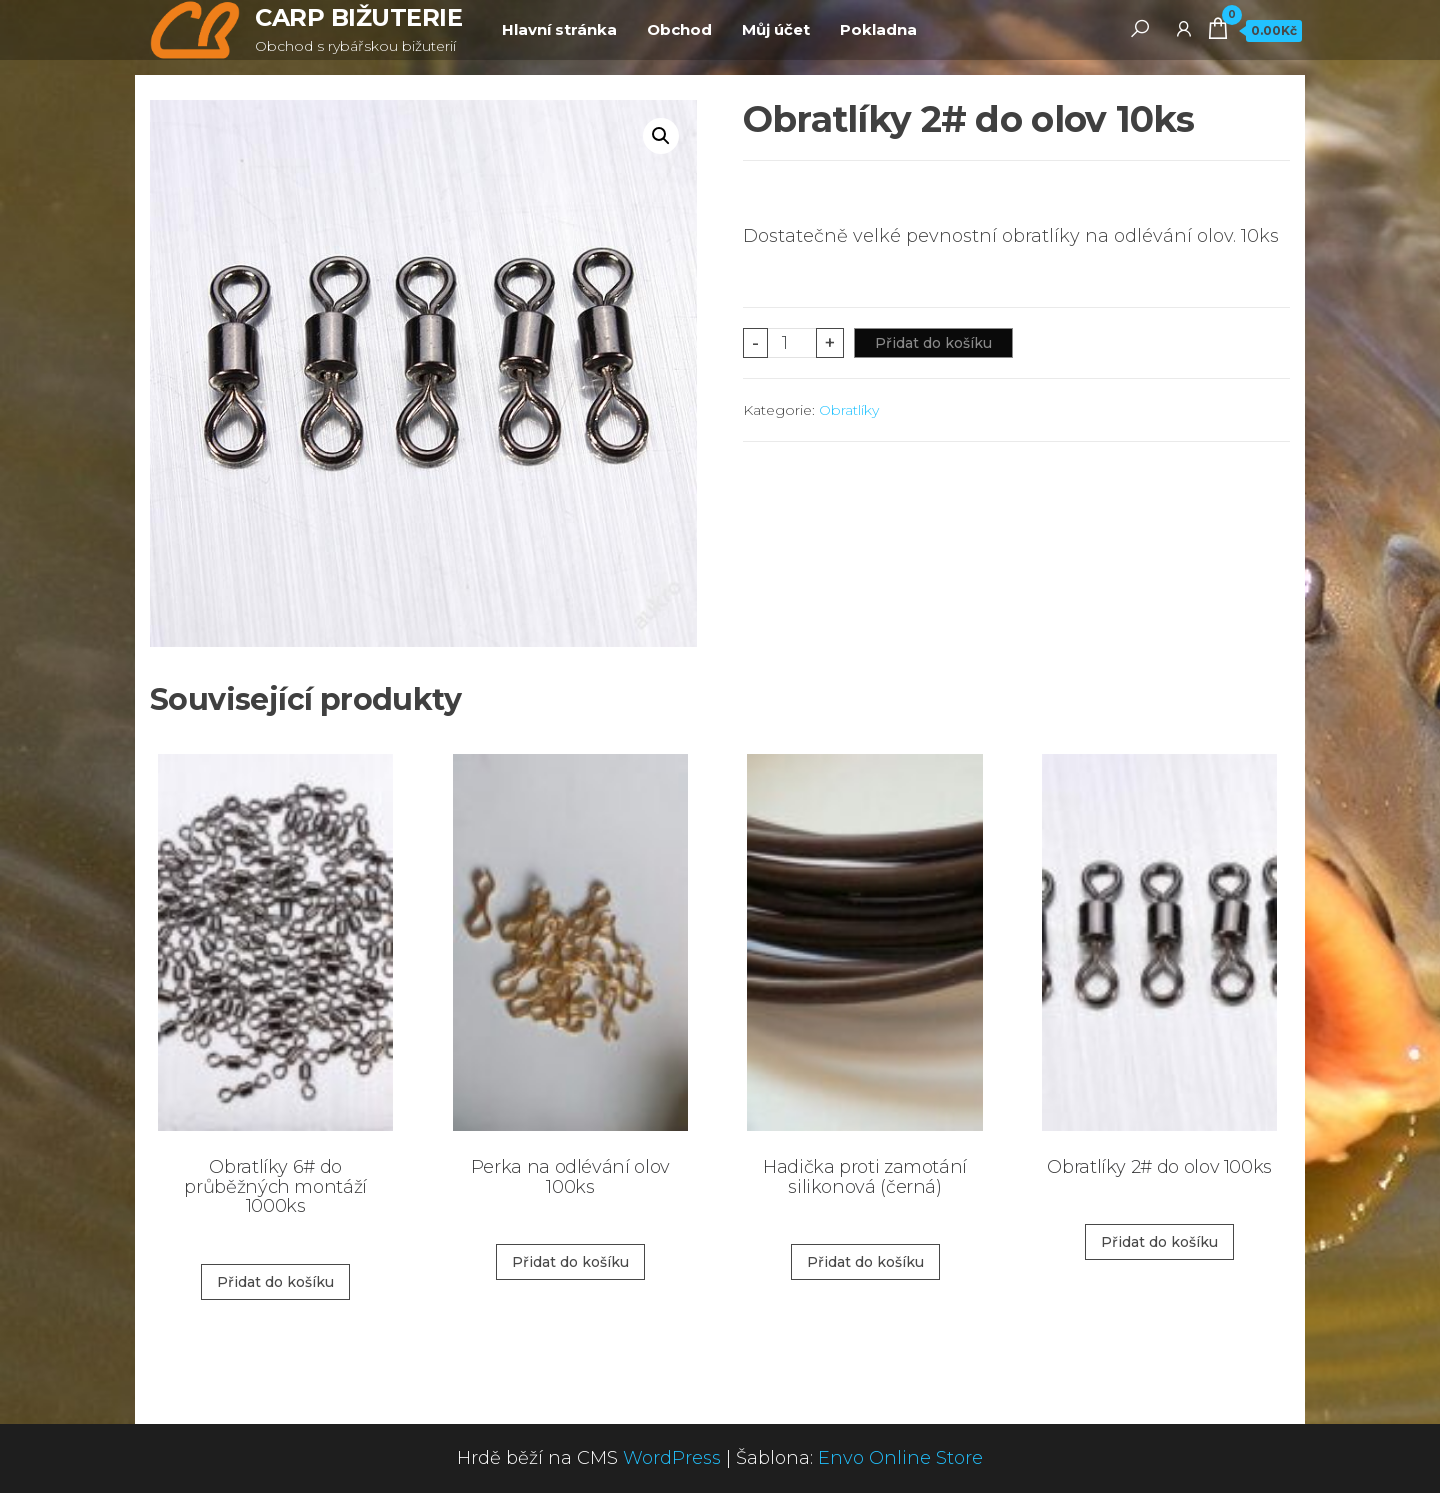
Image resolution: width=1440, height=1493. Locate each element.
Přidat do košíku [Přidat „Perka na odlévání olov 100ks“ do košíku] (570, 1262)
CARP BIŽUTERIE (358, 17)
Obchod (679, 29)
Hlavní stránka (559, 29)
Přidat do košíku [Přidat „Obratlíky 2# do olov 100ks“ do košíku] (1159, 1242)
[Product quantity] (792, 343)
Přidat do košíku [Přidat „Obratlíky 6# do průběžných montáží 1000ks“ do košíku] (275, 1282)
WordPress (672, 1458)
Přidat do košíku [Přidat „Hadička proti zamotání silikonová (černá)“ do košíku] (865, 1262)
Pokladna (878, 29)
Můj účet (776, 29)
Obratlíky (849, 410)
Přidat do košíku (933, 343)
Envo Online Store (900, 1458)
